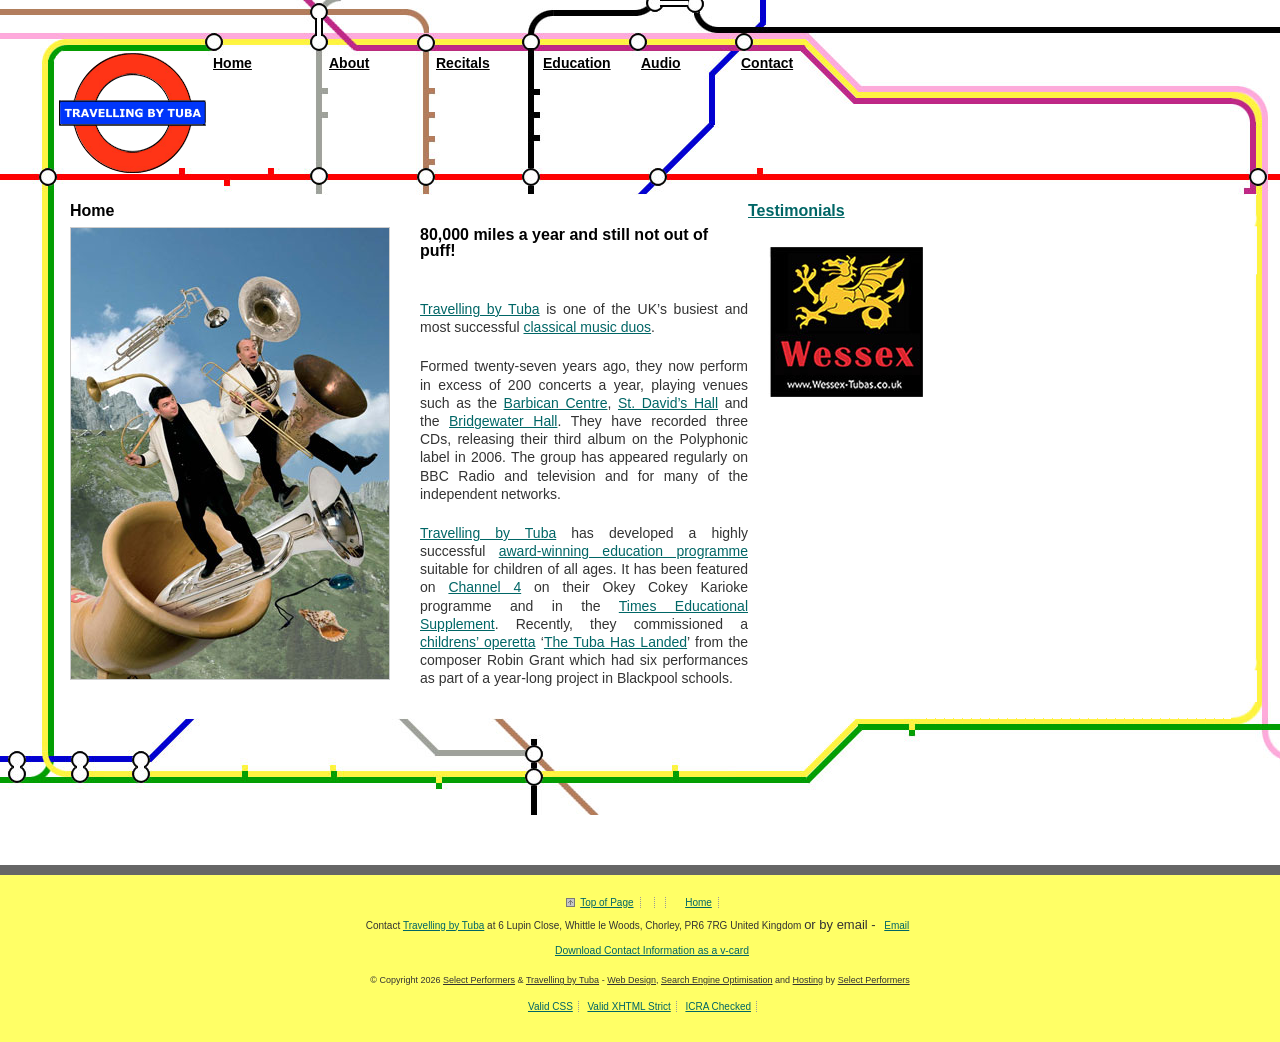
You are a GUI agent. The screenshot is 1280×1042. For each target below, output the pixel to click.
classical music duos (587, 327)
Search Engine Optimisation (717, 980)
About (349, 63)
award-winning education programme (623, 551)
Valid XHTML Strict (628, 1006)
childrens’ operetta (477, 642)
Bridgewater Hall (503, 421)
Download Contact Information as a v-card (652, 950)
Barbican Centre (556, 403)
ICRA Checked (718, 1006)
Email (896, 925)
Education (577, 63)
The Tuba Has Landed (615, 642)
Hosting (808, 980)
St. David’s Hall (668, 403)
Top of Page (606, 902)
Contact (767, 63)
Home (232, 63)
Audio (661, 63)
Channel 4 (484, 587)
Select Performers (479, 980)
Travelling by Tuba (128, 60)
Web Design (631, 980)
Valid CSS (550, 1006)
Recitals (463, 63)
